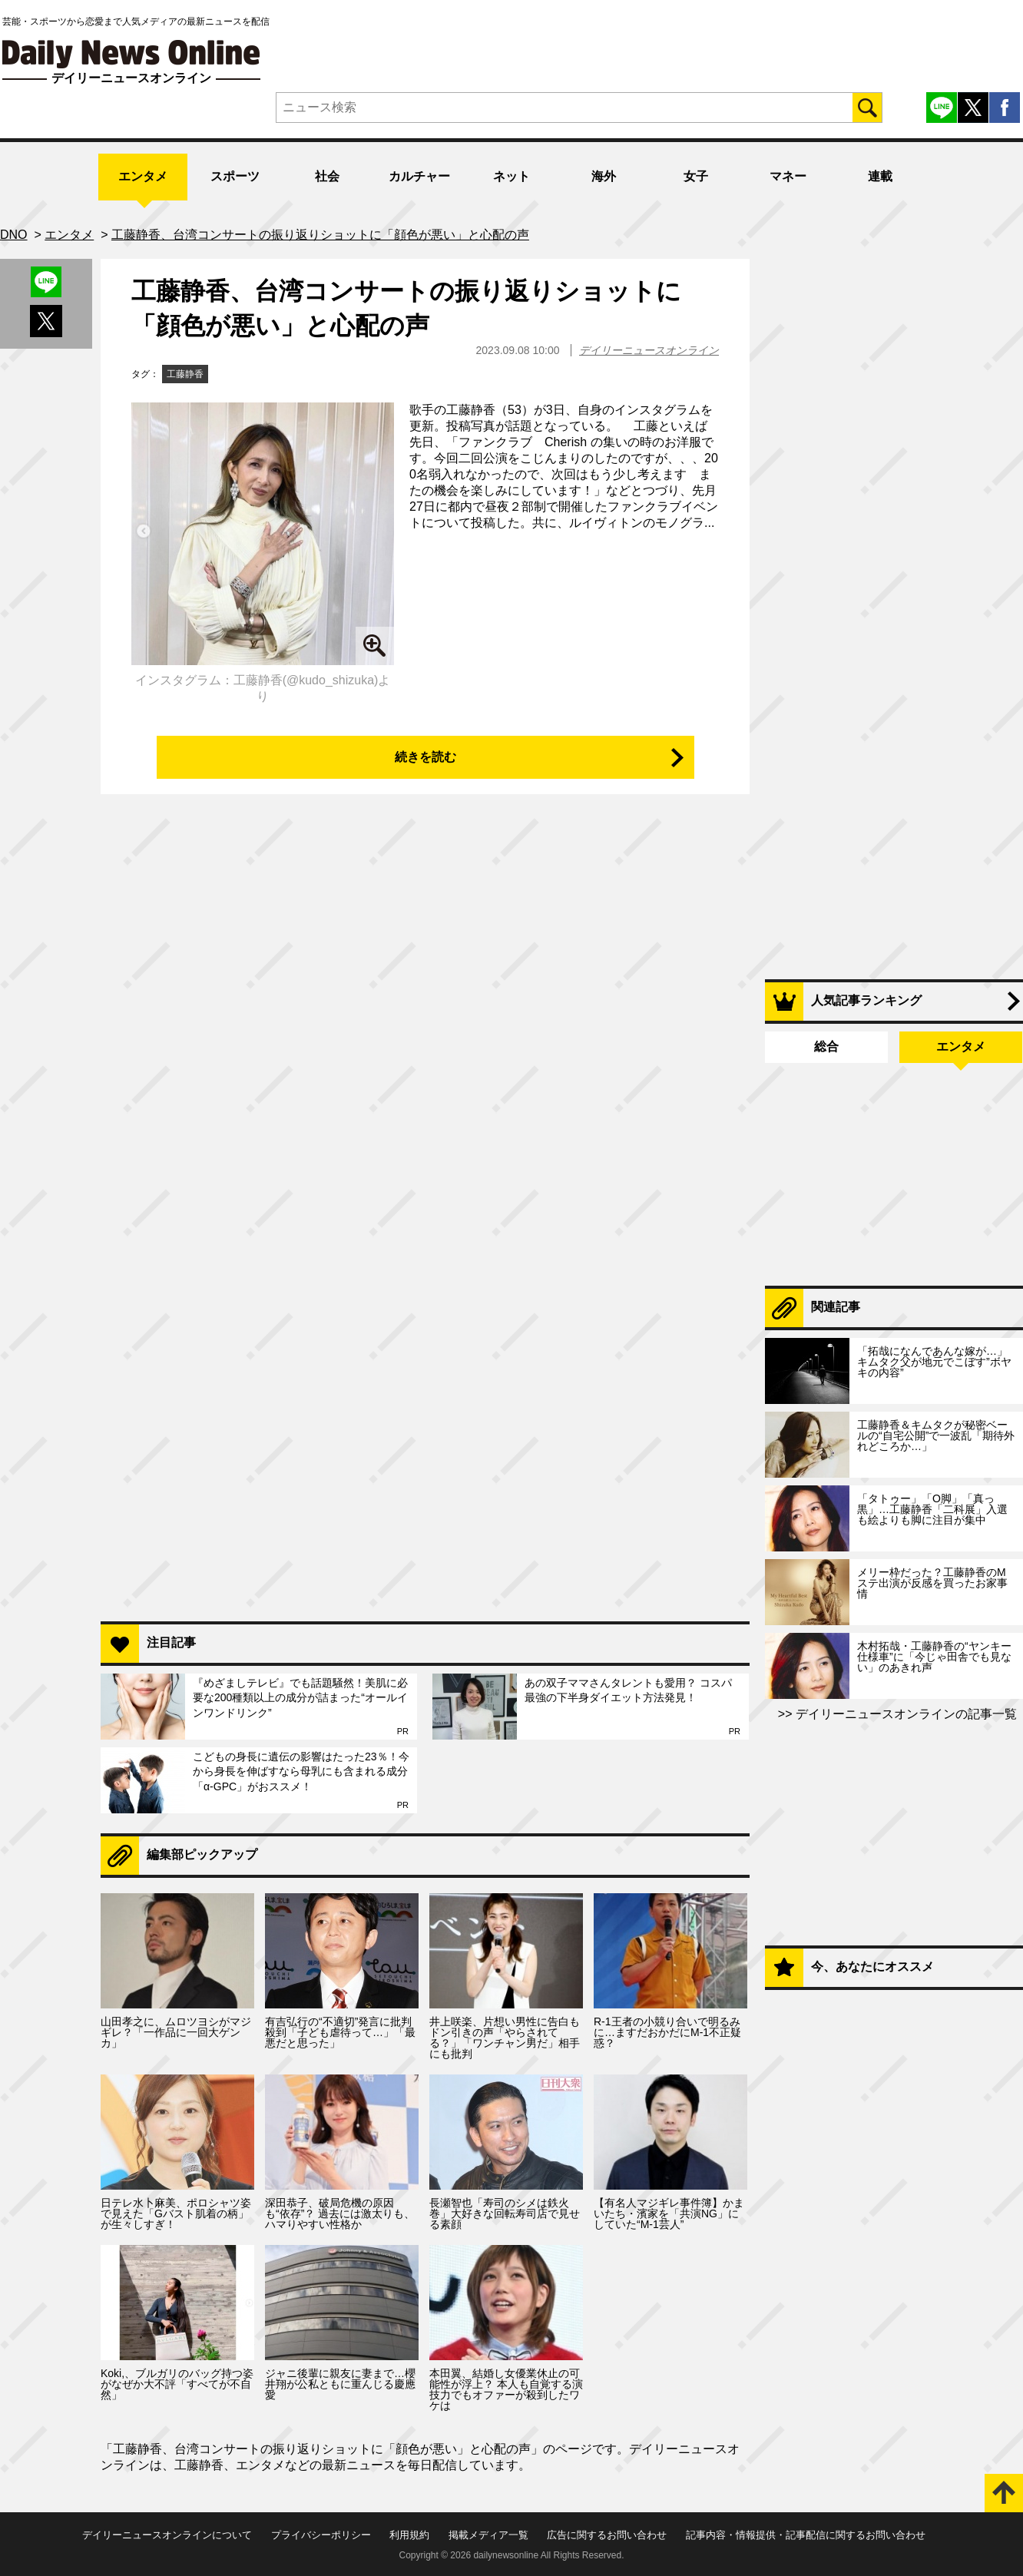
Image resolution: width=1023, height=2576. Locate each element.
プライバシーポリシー (321, 2535)
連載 (880, 176)
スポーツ (235, 176)
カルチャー (419, 176)
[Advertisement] (425, 1411)
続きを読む (425, 756)
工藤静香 (185, 374)
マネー (788, 176)
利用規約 (409, 2535)
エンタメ (142, 176)
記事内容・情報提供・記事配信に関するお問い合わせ (805, 2535)
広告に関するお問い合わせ (607, 2535)
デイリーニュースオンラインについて (167, 2535)
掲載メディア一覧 (488, 2535)
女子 (696, 176)
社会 (327, 176)
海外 (603, 176)
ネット (511, 176)
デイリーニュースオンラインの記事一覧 (905, 1713)
